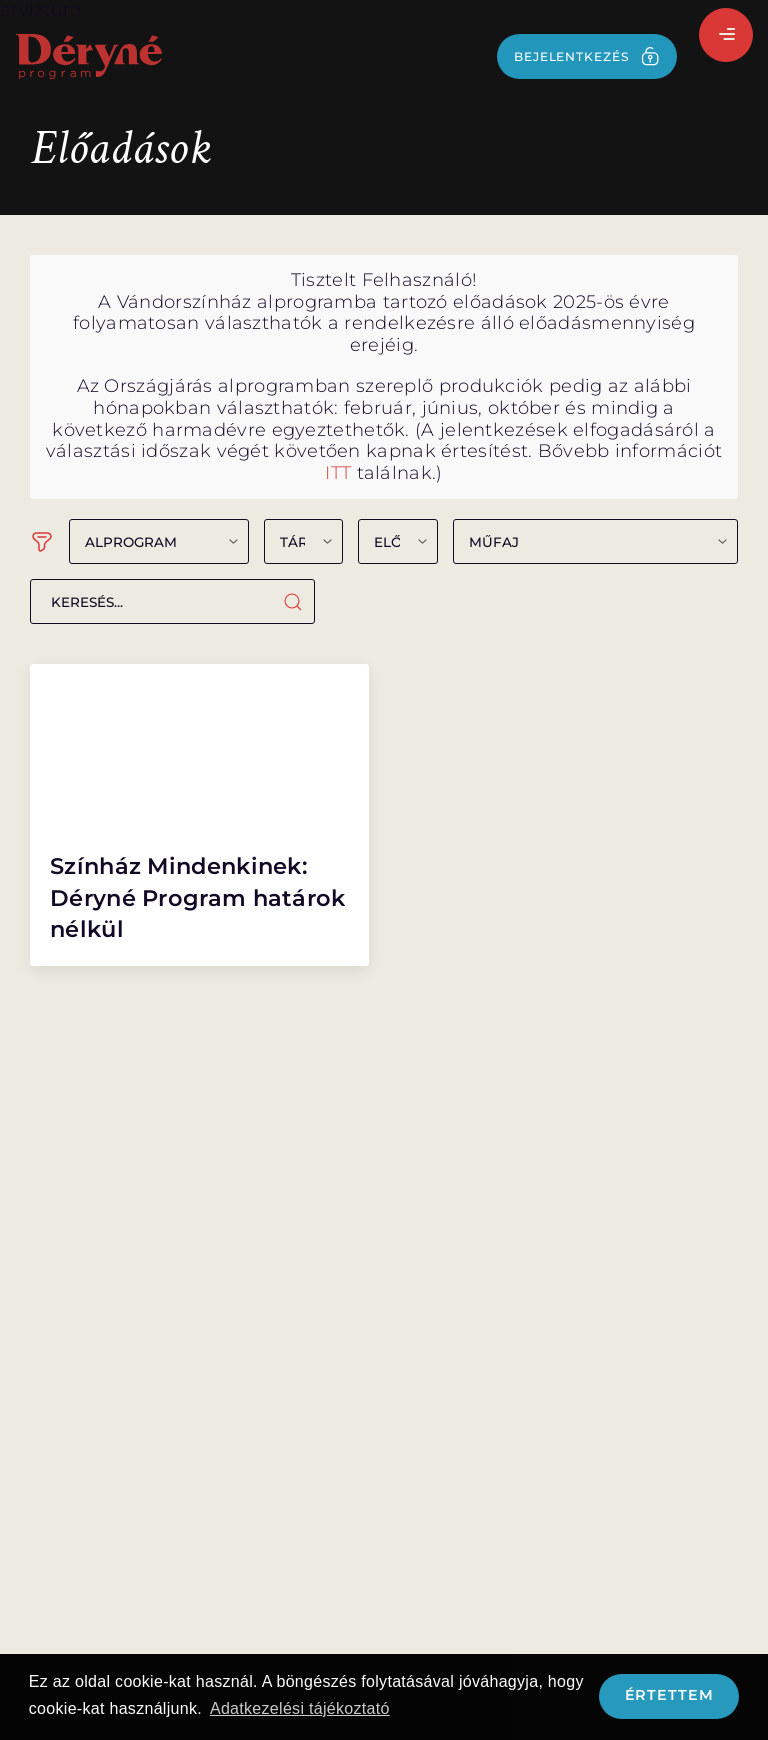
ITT (338, 473)
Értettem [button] (669, 1695)
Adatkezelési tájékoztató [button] (300, 1708)
